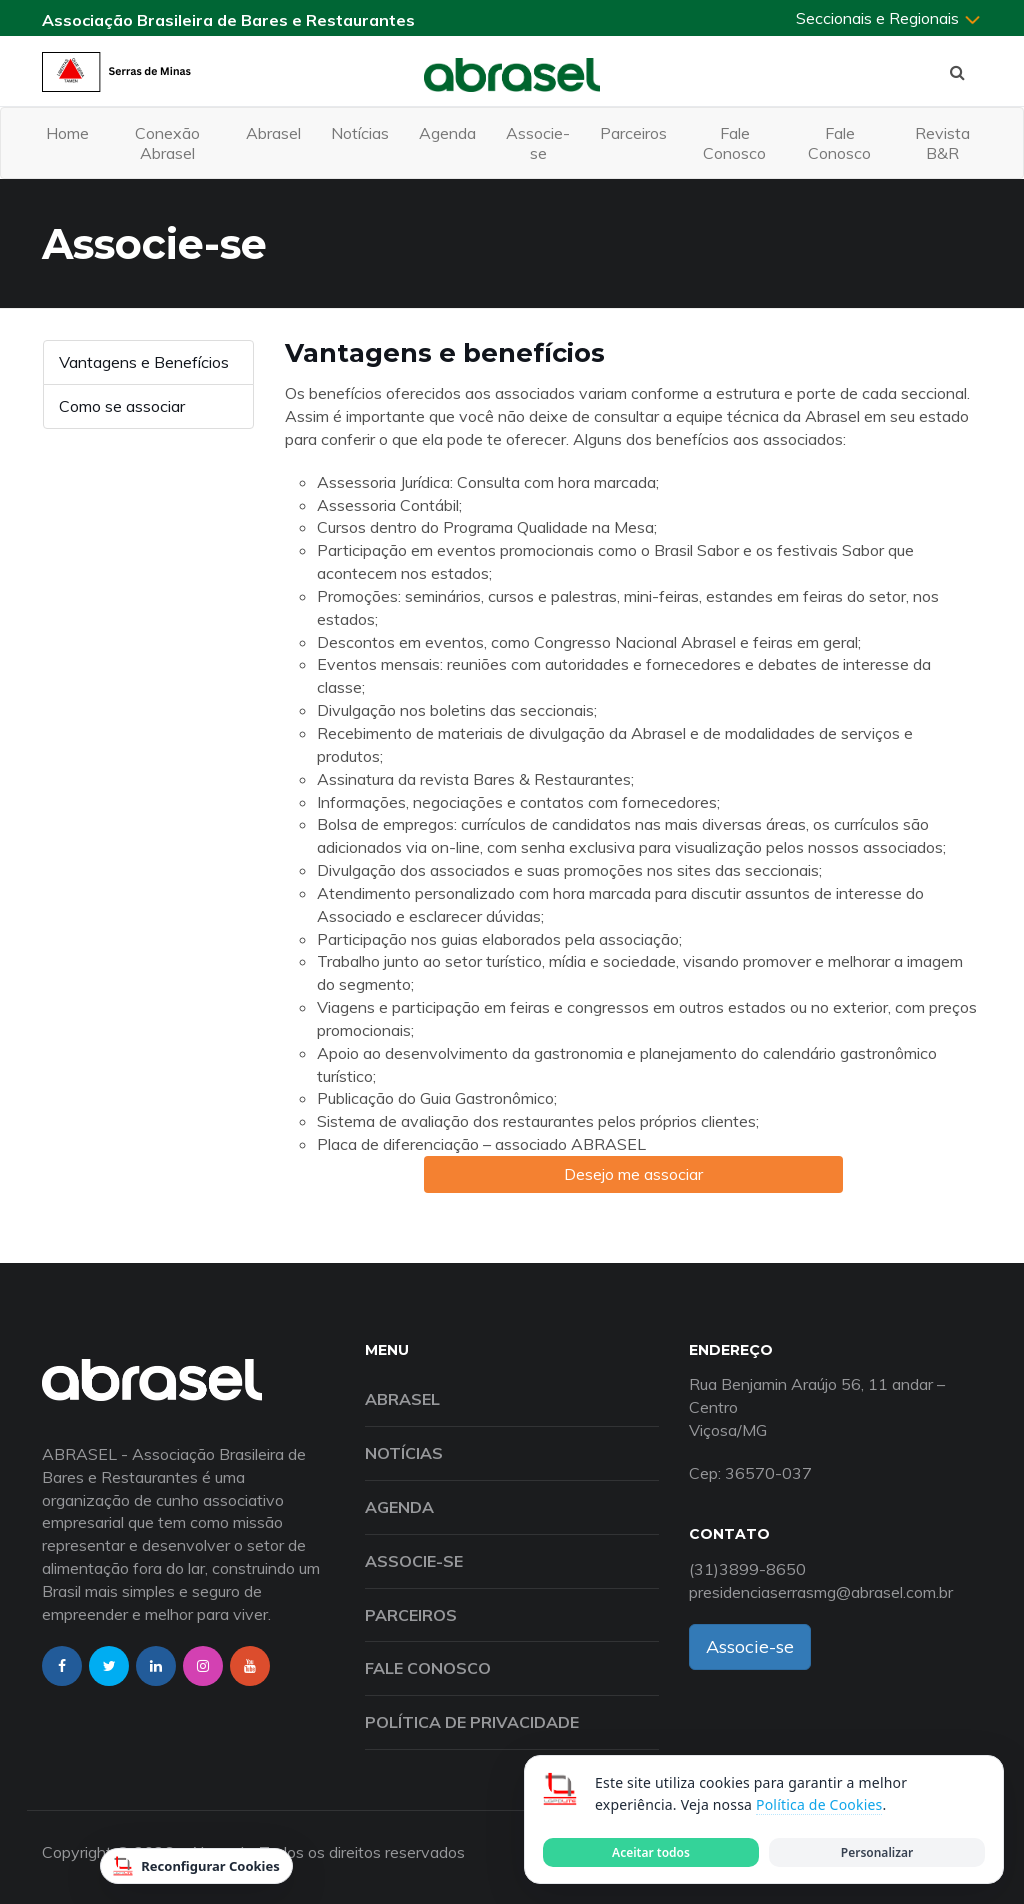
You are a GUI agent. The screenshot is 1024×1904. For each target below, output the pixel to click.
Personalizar (877, 1852)
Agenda (447, 133)
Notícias (360, 133)
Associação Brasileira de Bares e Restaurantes (228, 20)
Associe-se (538, 143)
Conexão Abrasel (167, 143)
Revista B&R (942, 143)
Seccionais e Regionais (889, 18)
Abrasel (273, 133)
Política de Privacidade (472, 1722)
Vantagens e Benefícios (144, 362)
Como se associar (122, 406)
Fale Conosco (734, 143)
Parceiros (633, 133)
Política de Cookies (819, 1804)
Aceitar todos (651, 1852)
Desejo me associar (633, 1174)
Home (67, 133)
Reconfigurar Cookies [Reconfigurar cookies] (196, 1866)
